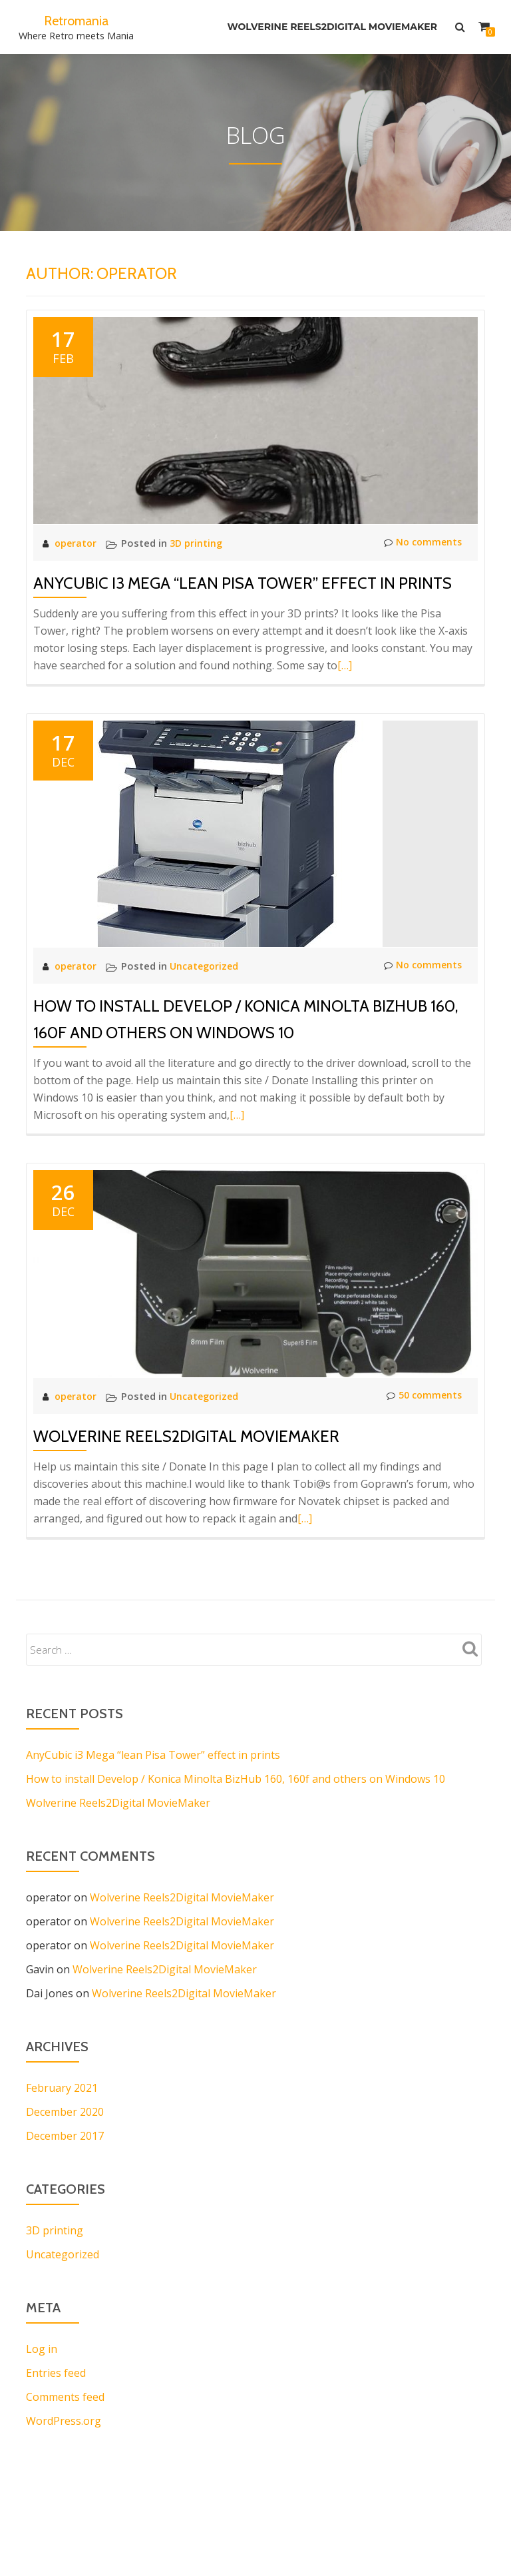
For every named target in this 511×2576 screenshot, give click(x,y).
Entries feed (56, 2373)
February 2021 (62, 2088)
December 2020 (65, 2111)
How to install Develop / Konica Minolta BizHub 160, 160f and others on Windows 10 (235, 1778)
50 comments (422, 1396)
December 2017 (65, 2135)
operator (78, 542)
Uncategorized (208, 965)
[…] (344, 665)
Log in (41, 2349)
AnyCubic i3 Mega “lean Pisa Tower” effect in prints (242, 583)
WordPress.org (63, 2421)
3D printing (199, 542)
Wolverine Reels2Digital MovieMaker (330, 27)
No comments (421, 542)
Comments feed (65, 2397)
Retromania (76, 20)
